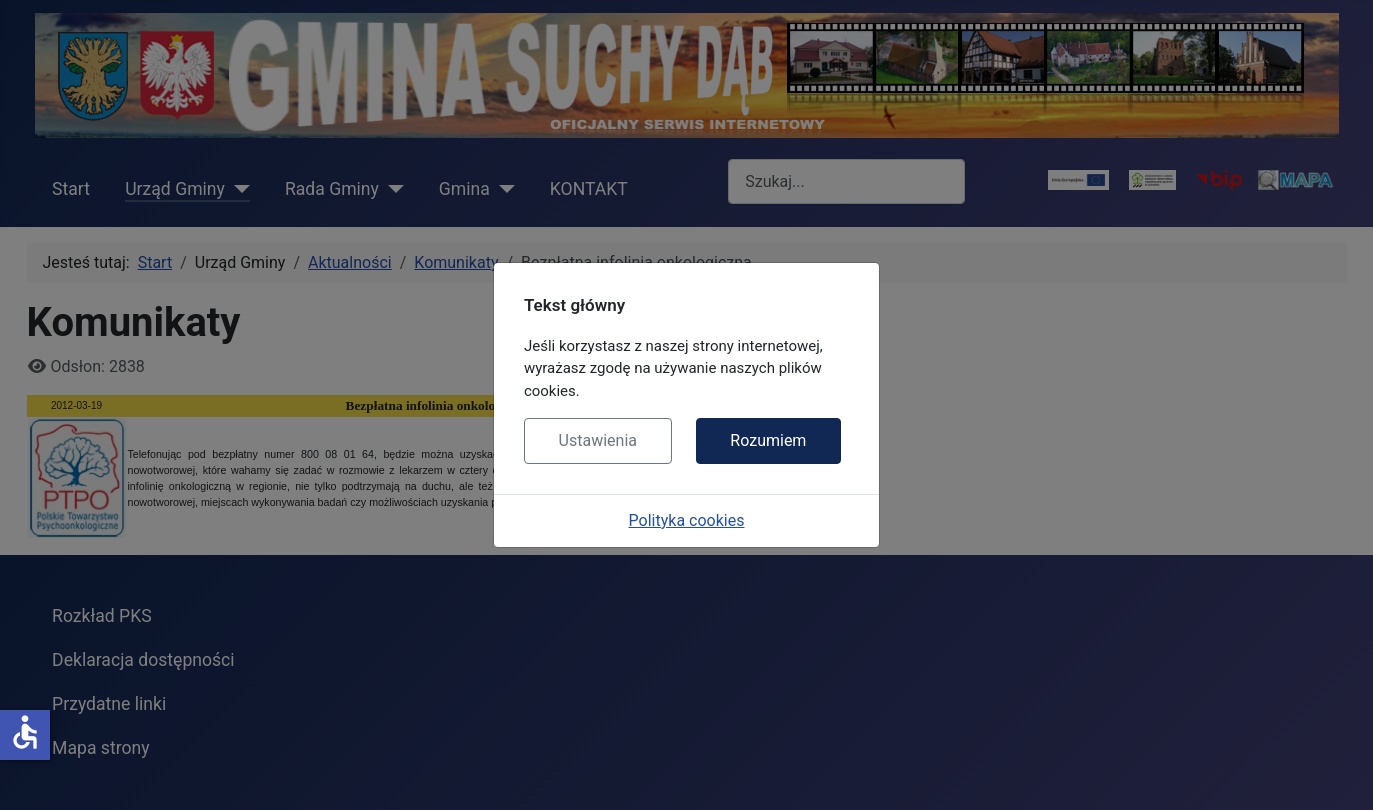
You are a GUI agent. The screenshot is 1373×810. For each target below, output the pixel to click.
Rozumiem (768, 440)
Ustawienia (598, 440)
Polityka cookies (687, 520)
